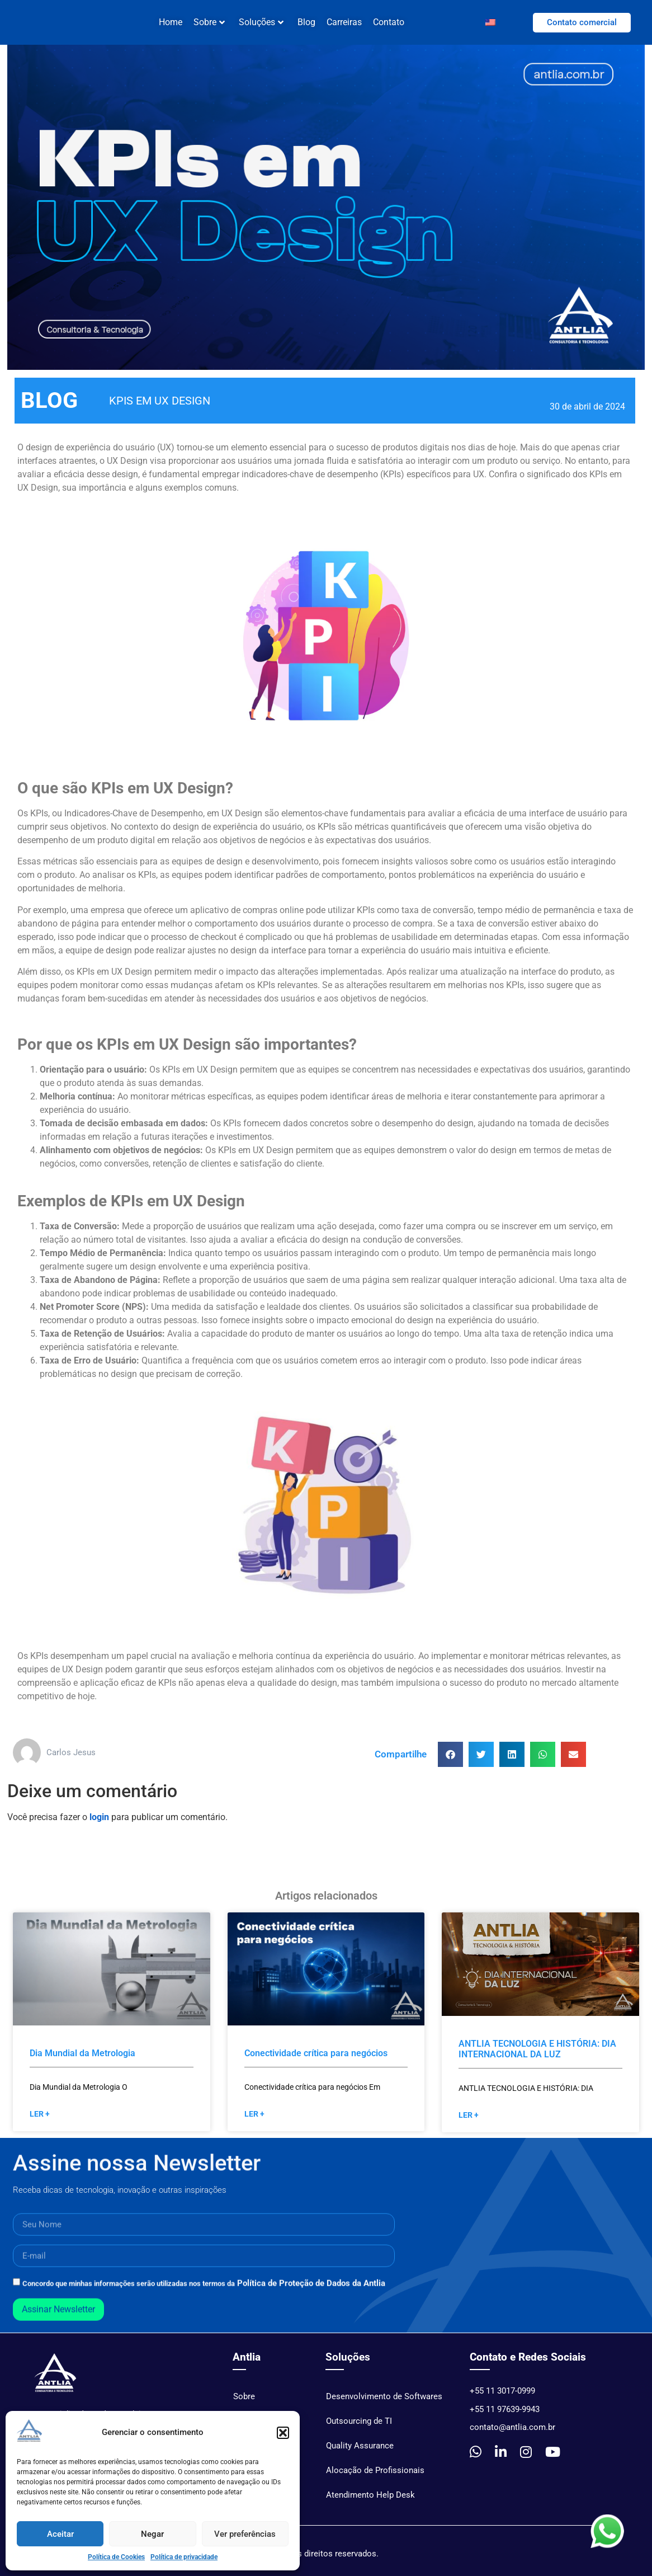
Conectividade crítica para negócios (316, 2061)
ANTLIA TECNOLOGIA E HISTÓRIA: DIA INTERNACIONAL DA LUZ (537, 2057)
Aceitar (60, 2534)
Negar (152, 2534)
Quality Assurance (360, 2454)
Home (170, 22)
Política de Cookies (116, 2557)
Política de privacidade (184, 2557)
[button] (283, 2432)
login (99, 1825)
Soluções (261, 22)
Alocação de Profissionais (375, 2479)
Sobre (209, 22)
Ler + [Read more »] (40, 2122)
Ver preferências (245, 2534)
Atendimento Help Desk (370, 2503)
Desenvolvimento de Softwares (384, 2405)
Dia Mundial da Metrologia (82, 2061)
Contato (388, 22)
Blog (306, 22)
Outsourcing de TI (359, 2429)
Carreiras (344, 22)
